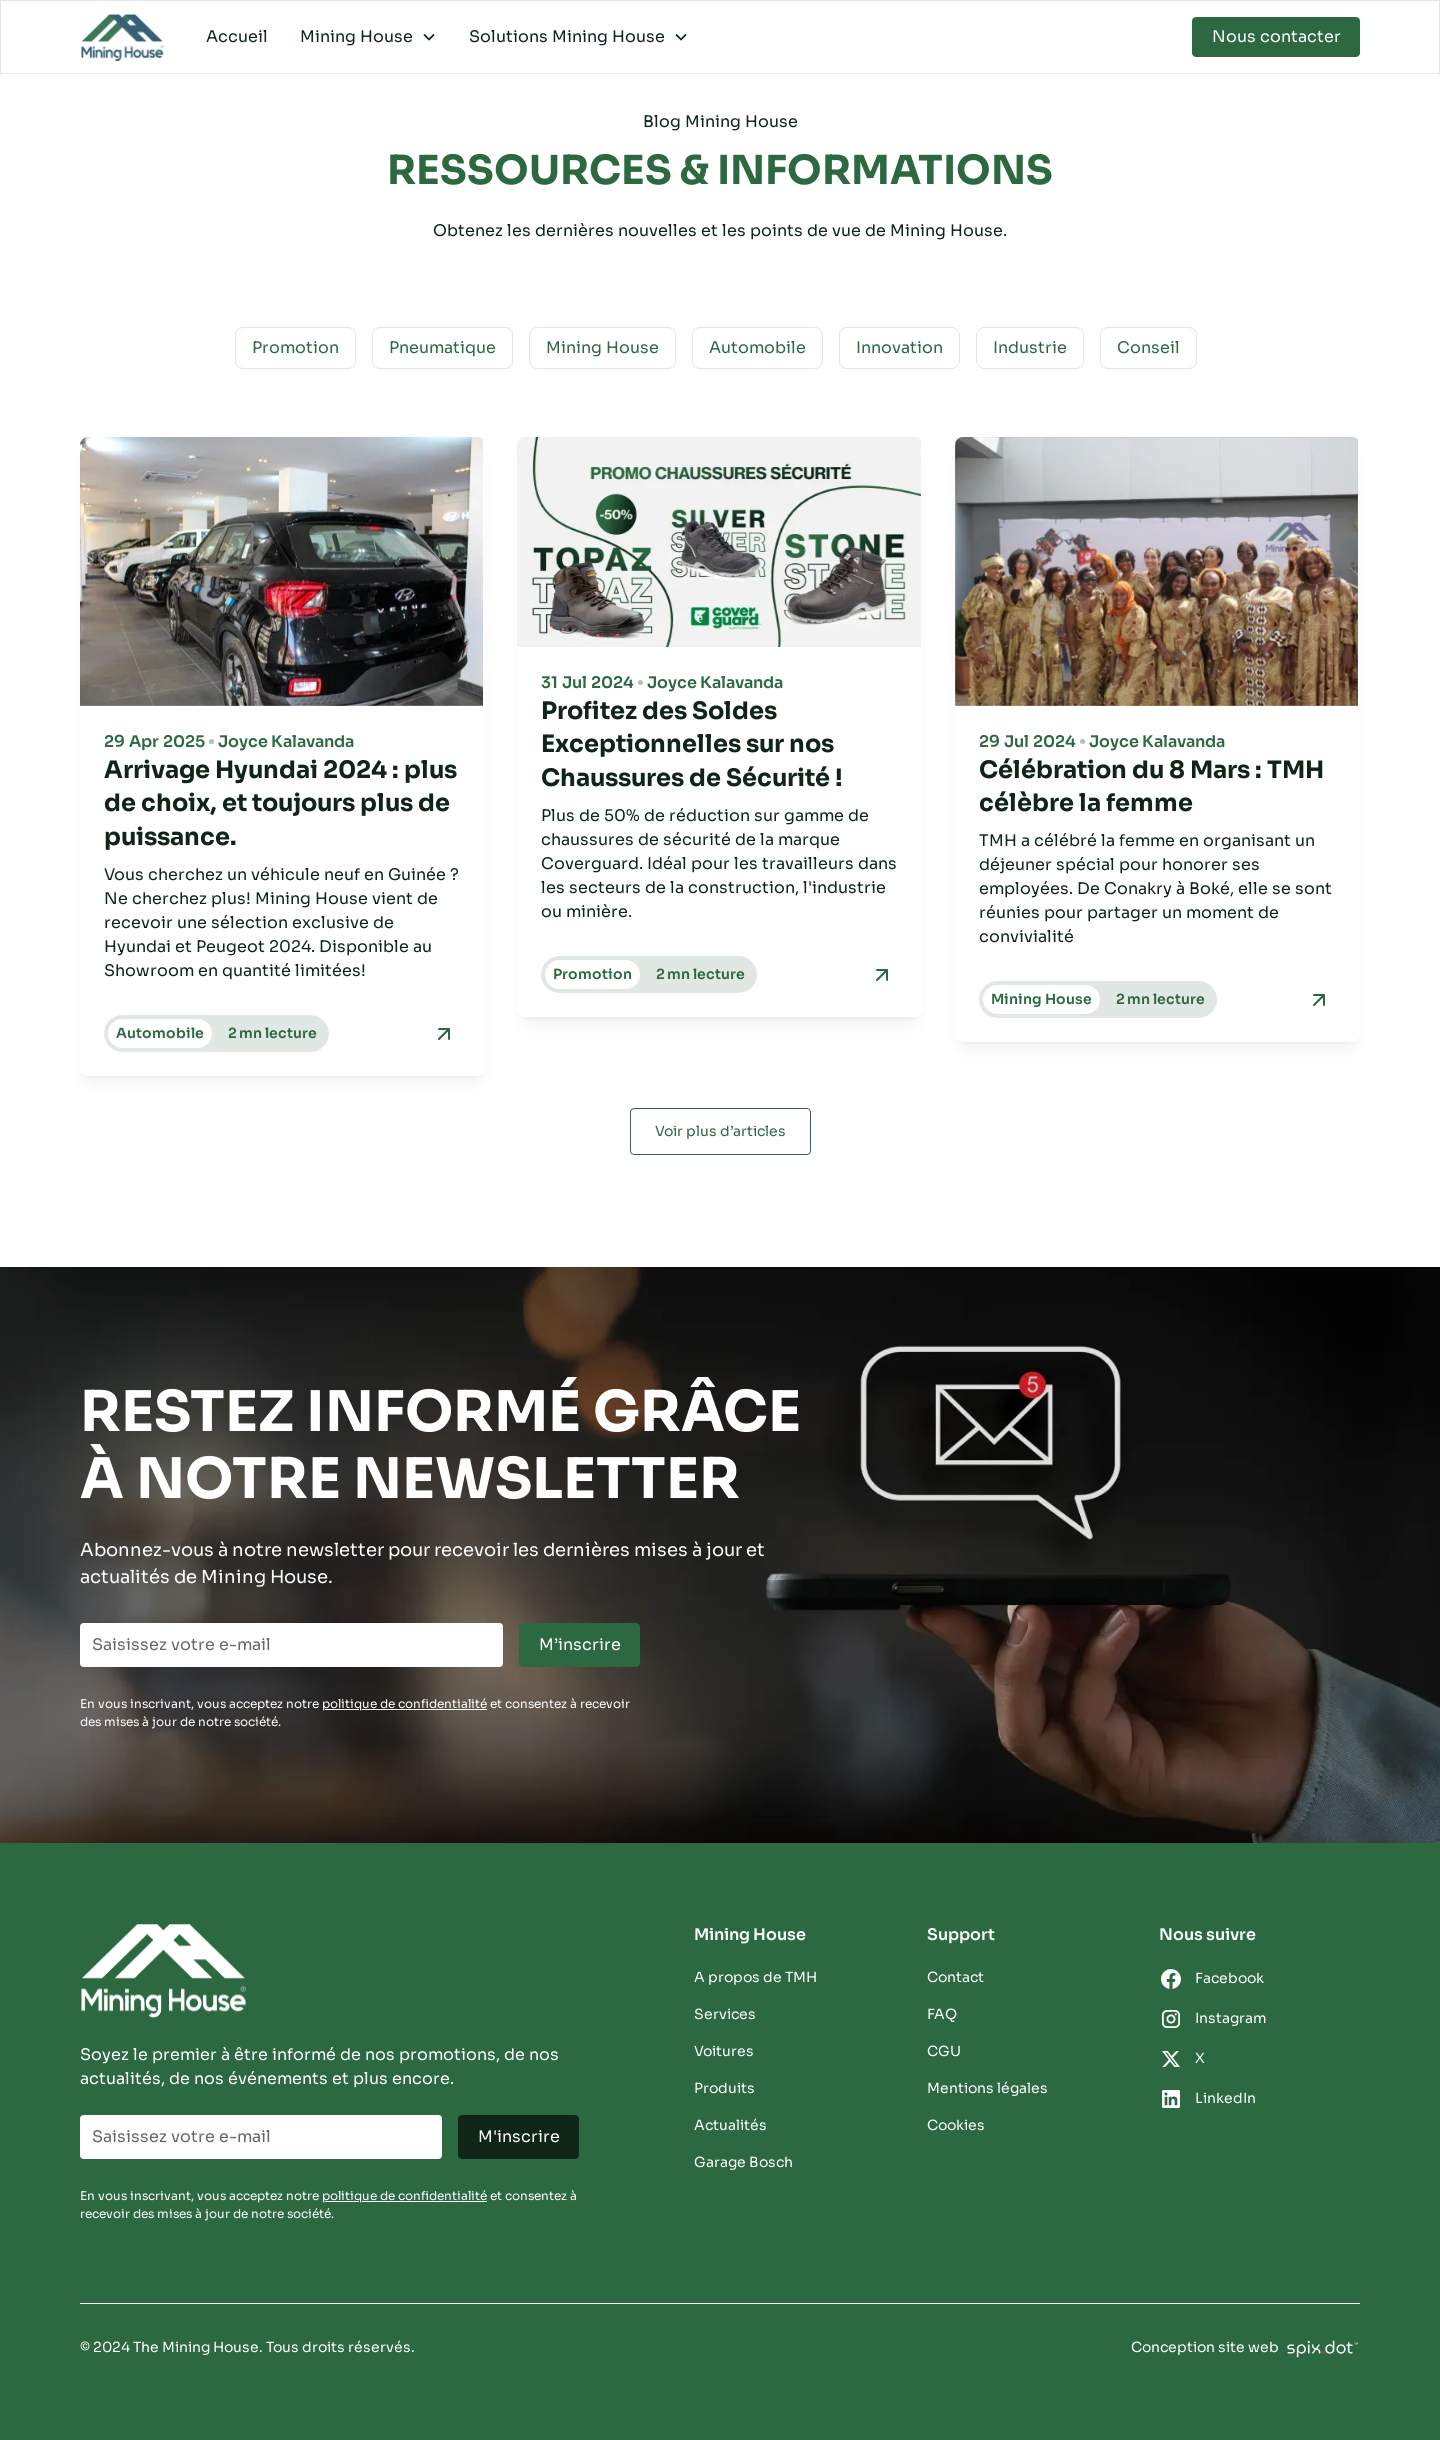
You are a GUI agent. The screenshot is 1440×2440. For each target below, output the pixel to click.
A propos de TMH (755, 1977)
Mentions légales (987, 2088)
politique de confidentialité (404, 1703)
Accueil (237, 36)
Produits (724, 2088)
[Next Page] (720, 1131)
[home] (123, 37)
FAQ (942, 2014)
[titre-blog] (282, 804)
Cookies (956, 2125)
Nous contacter (1276, 36)
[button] (368, 37)
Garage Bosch (743, 2162)
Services (725, 2014)
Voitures (724, 2051)
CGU (944, 2051)
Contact (955, 1977)
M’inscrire (580, 1644)
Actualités (730, 2125)
